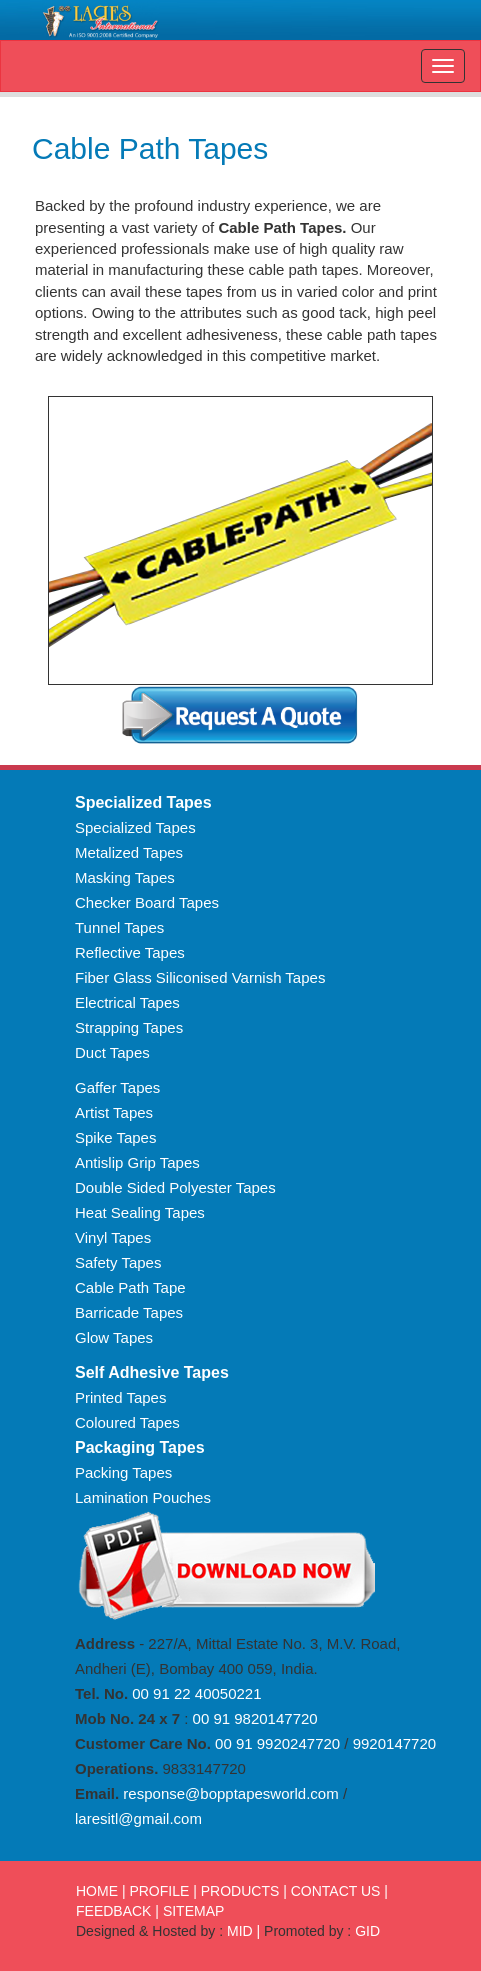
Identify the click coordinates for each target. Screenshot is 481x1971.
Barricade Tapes (129, 1312)
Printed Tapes (120, 1397)
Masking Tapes (125, 877)
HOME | (101, 1891)
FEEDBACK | (117, 1911)
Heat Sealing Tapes (140, 1212)
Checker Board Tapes (147, 902)
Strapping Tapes (129, 1027)
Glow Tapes (114, 1337)
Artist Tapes (114, 1112)
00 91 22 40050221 (196, 1693)
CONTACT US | (339, 1891)
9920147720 (394, 1743)
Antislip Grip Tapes (137, 1162)
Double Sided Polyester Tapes (175, 1187)
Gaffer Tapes (117, 1087)
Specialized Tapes (135, 827)
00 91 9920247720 (275, 1743)
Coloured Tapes (127, 1422)
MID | (243, 1931)
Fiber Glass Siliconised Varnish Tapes (200, 977)
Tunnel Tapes (119, 927)
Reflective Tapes (130, 952)
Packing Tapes (123, 1472)
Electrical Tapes (127, 1002)
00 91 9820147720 (252, 1718)
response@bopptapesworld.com (230, 1793)
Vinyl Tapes (113, 1237)
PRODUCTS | (244, 1891)
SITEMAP (193, 1911)
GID (367, 1931)
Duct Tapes (112, 1052)
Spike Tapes (115, 1137)
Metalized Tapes (129, 852)
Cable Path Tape (130, 1287)
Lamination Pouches (143, 1497)
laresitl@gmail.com (138, 1818)
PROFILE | (162, 1891)
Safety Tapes (118, 1262)
